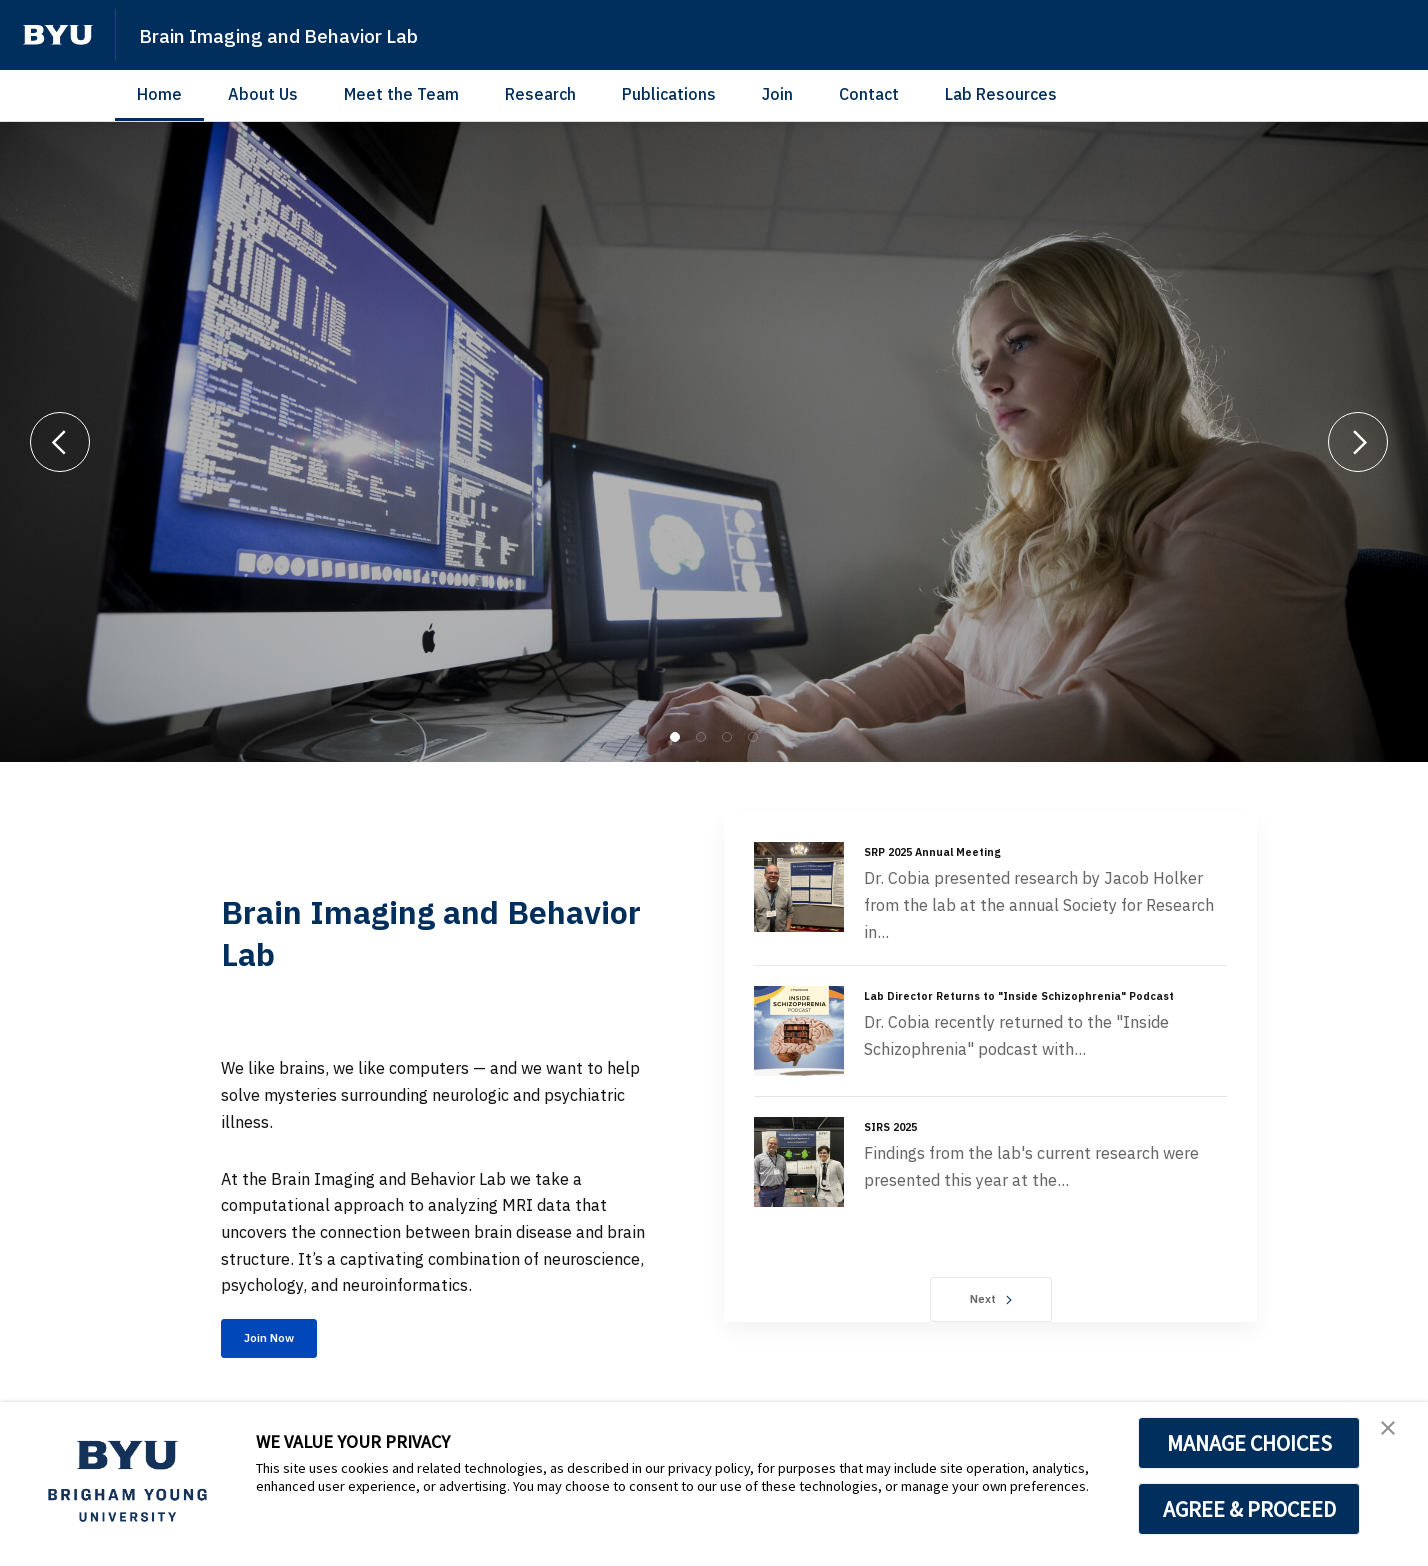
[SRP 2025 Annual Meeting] (799, 887)
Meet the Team (401, 94)
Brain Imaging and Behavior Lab (316, 34)
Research (540, 94)
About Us (263, 94)
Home (159, 94)
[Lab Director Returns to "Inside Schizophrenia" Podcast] (799, 1031)
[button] (1395, 1438)
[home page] (58, 35)
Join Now (288, 1343)
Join (777, 94)
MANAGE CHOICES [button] (1249, 1443)
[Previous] (60, 442)
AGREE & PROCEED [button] (1249, 1509)
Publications (669, 94)
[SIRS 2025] (799, 1167)
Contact (869, 94)
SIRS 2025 (898, 1131)
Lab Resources (1001, 94)
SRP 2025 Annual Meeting (948, 851)
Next (990, 1304)
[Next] (1358, 442)
